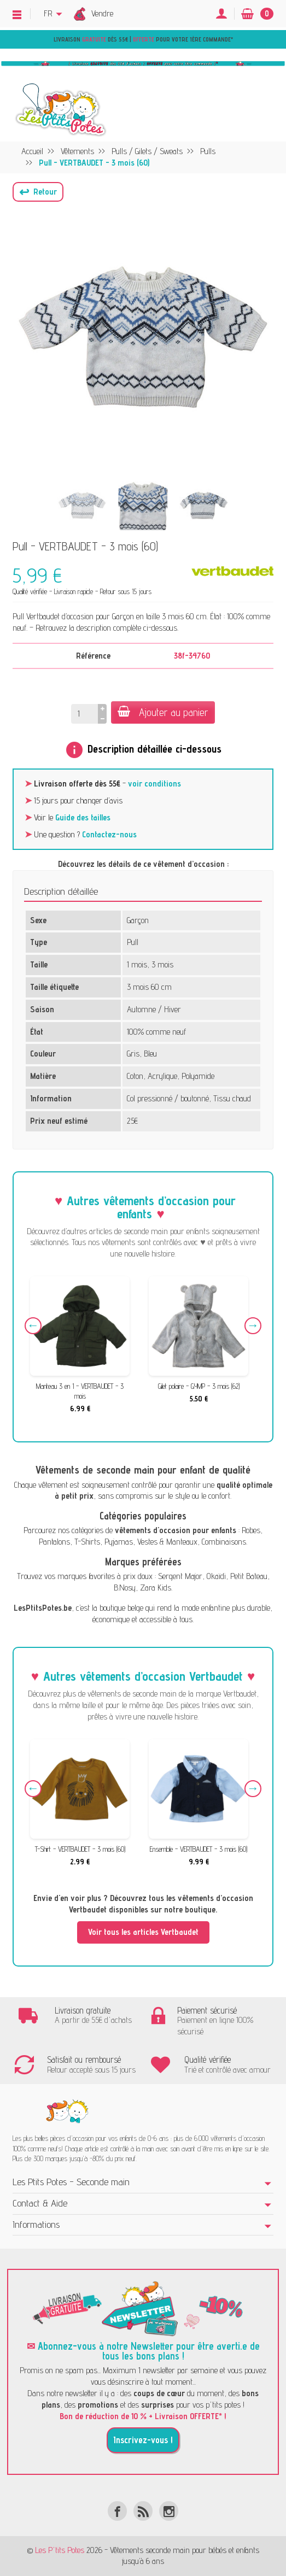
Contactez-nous (109, 834)
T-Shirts (87, 1541)
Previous (33, 1325)
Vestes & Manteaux (167, 1541)
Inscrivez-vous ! (143, 2439)
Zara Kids (155, 1587)
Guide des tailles (82, 817)
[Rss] (143, 2510)
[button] (38, 192)
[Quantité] (84, 714)
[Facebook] (117, 2510)
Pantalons (54, 1541)
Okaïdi (216, 1576)
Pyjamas (118, 1541)
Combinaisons (224, 1541)
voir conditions (154, 783)
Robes (251, 1530)
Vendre (102, 13)
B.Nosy (125, 1587)
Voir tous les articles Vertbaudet (143, 1932)
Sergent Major (180, 1576)
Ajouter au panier (163, 712)
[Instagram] (168, 2510)
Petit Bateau (248, 1576)
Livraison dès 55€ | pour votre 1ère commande (142, 39)
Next (252, 1325)
